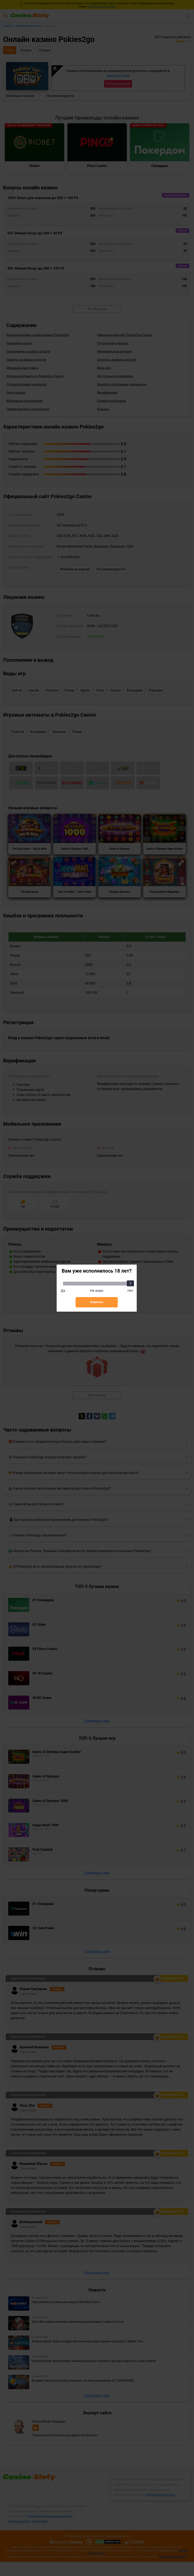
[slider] (130, 1283)
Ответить (96, 1302)
